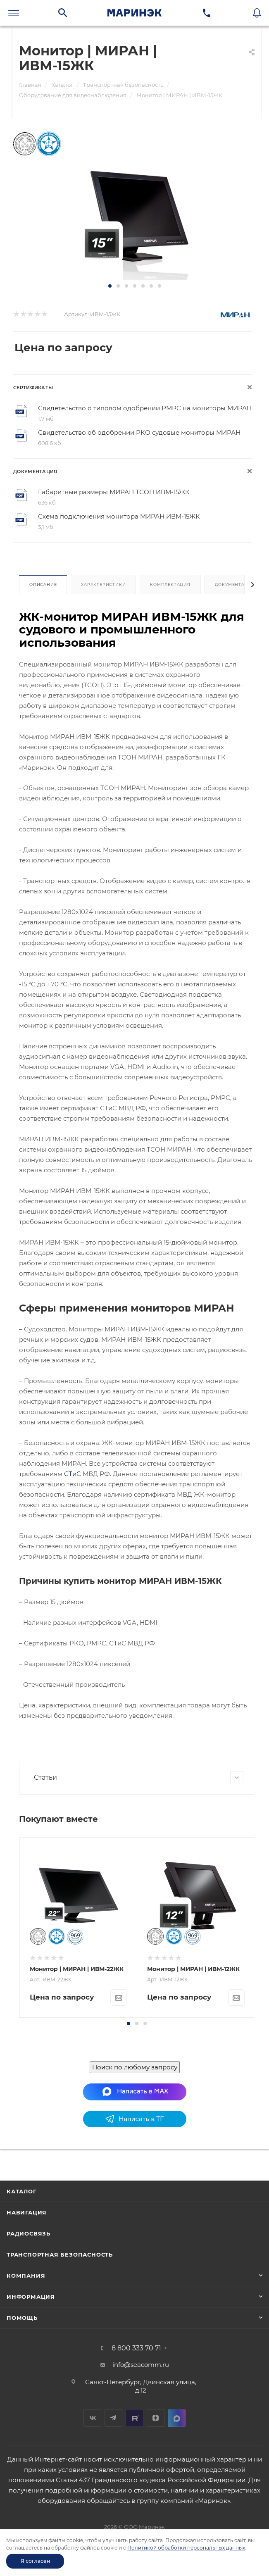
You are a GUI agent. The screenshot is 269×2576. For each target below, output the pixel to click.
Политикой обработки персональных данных (186, 2548)
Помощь (22, 2391)
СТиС (72, 1474)
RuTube (134, 2491)
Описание (43, 584)
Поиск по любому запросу (134, 2173)
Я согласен (35, 2561)
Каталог (22, 2265)
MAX (177, 2491)
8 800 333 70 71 (136, 2422)
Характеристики (103, 584)
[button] (110, 286)
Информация (31, 2370)
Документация (235, 584)
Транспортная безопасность (60, 2328)
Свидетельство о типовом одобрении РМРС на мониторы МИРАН (145, 408)
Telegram (113, 2491)
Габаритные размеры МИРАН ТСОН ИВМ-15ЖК (114, 492)
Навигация (27, 2286)
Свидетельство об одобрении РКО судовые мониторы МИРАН (139, 432)
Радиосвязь (28, 2307)
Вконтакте (92, 2491)
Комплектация (170, 584)
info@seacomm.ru (140, 2438)
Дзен (155, 2491)
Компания (26, 2349)
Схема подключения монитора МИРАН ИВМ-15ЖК (119, 516)
